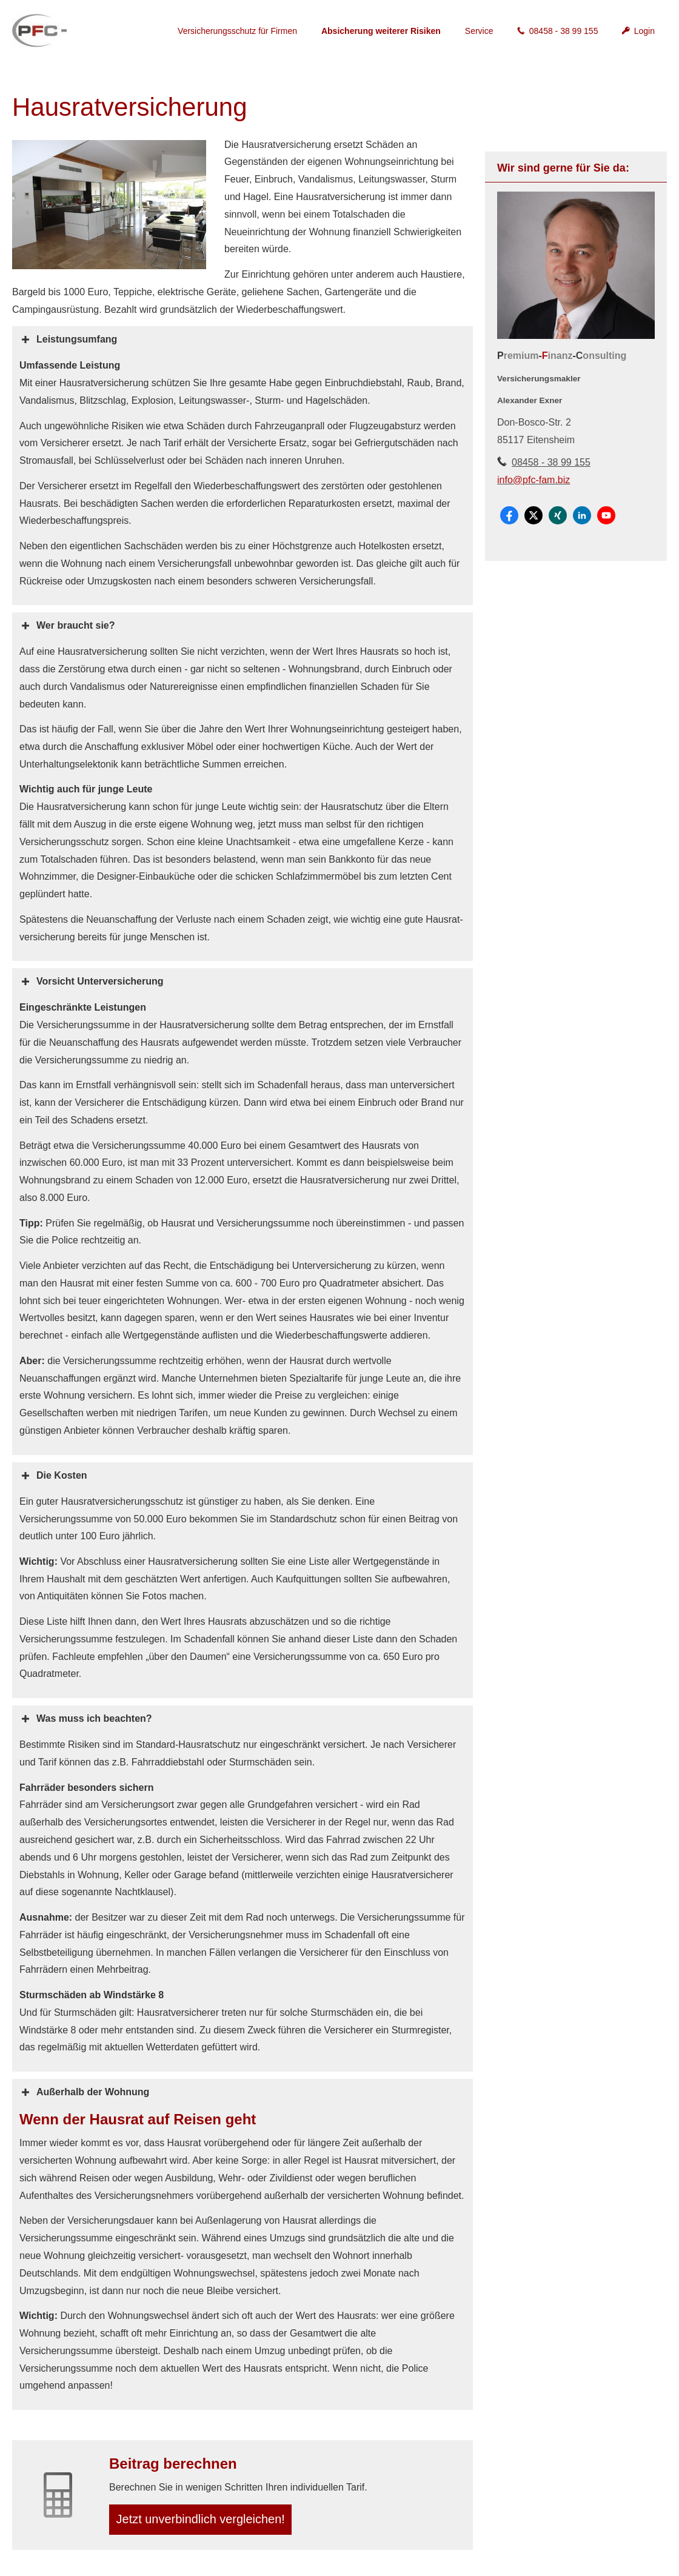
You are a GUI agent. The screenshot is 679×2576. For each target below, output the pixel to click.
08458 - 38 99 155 (551, 462)
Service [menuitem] (479, 31)
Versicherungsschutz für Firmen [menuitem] (237, 31)
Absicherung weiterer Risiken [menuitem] (381, 31)
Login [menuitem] (638, 31)
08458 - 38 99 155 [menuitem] (557, 31)
